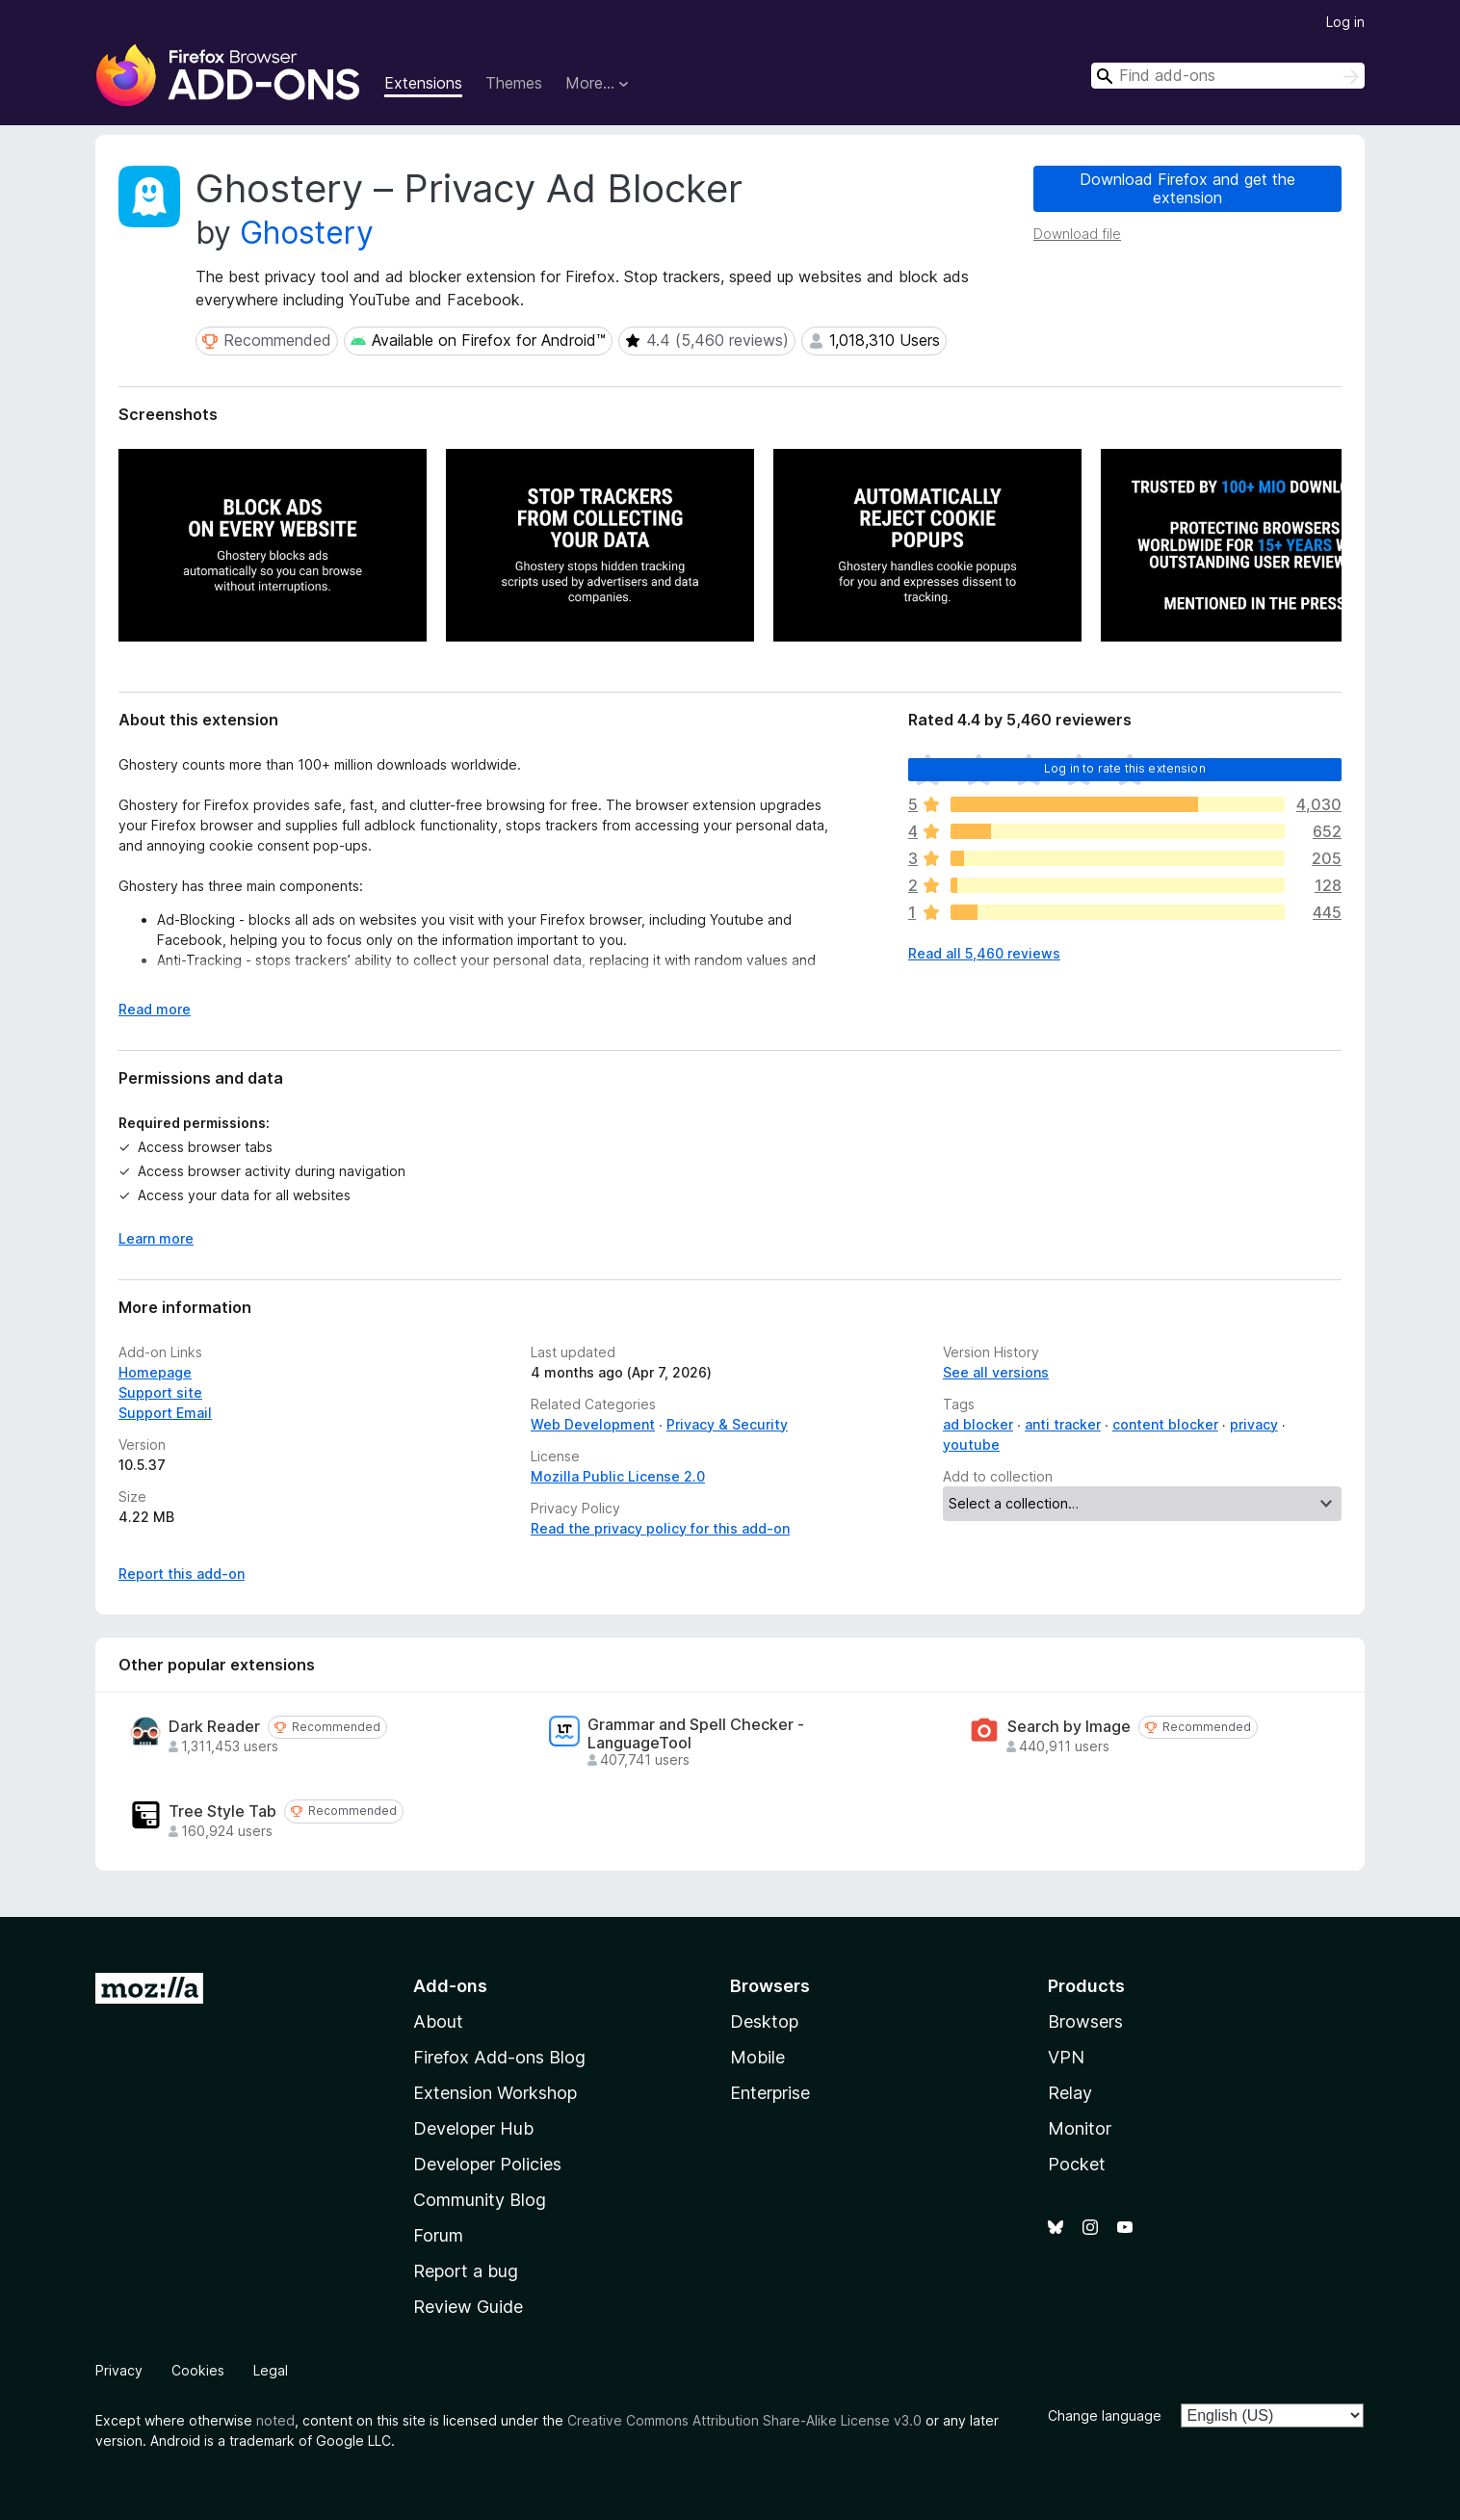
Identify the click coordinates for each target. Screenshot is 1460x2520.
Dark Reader (214, 1727)
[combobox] (1228, 76)
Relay (1070, 2093)
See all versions (996, 1372)
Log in (1345, 21)
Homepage (155, 1372)
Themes (513, 82)
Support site (160, 1392)
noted (275, 2420)
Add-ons (450, 1986)
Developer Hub (473, 2128)
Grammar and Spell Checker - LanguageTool (695, 1734)
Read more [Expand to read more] (154, 1009)
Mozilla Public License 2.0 (618, 1476)
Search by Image (1069, 1727)
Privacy (119, 2370)
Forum (438, 2235)
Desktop (764, 2021)
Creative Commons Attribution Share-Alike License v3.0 (744, 2420)
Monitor (1079, 2128)
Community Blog (479, 2200)
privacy (1254, 1424)
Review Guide (468, 2307)
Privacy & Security (727, 1424)
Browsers (1085, 2021)
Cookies (197, 2370)
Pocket (1077, 2164)
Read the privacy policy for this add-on (660, 1528)
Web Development (593, 1424)
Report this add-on (181, 1573)
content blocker (1165, 1424)
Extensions (423, 82)
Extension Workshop (495, 2093)
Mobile (757, 2057)
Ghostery (307, 232)
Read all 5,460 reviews (984, 953)
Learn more (156, 1238)
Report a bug (465, 2271)
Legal (270, 2370)
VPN (1066, 2057)
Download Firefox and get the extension (1187, 188)
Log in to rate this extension (1125, 768)
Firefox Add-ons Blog (499, 2057)
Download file (1077, 233)
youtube (971, 1444)
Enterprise (770, 2093)
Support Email (165, 1412)
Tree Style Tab (222, 1811)
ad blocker (978, 1424)
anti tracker (1063, 1424)
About (438, 2021)
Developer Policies (487, 2164)
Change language (1104, 2415)
